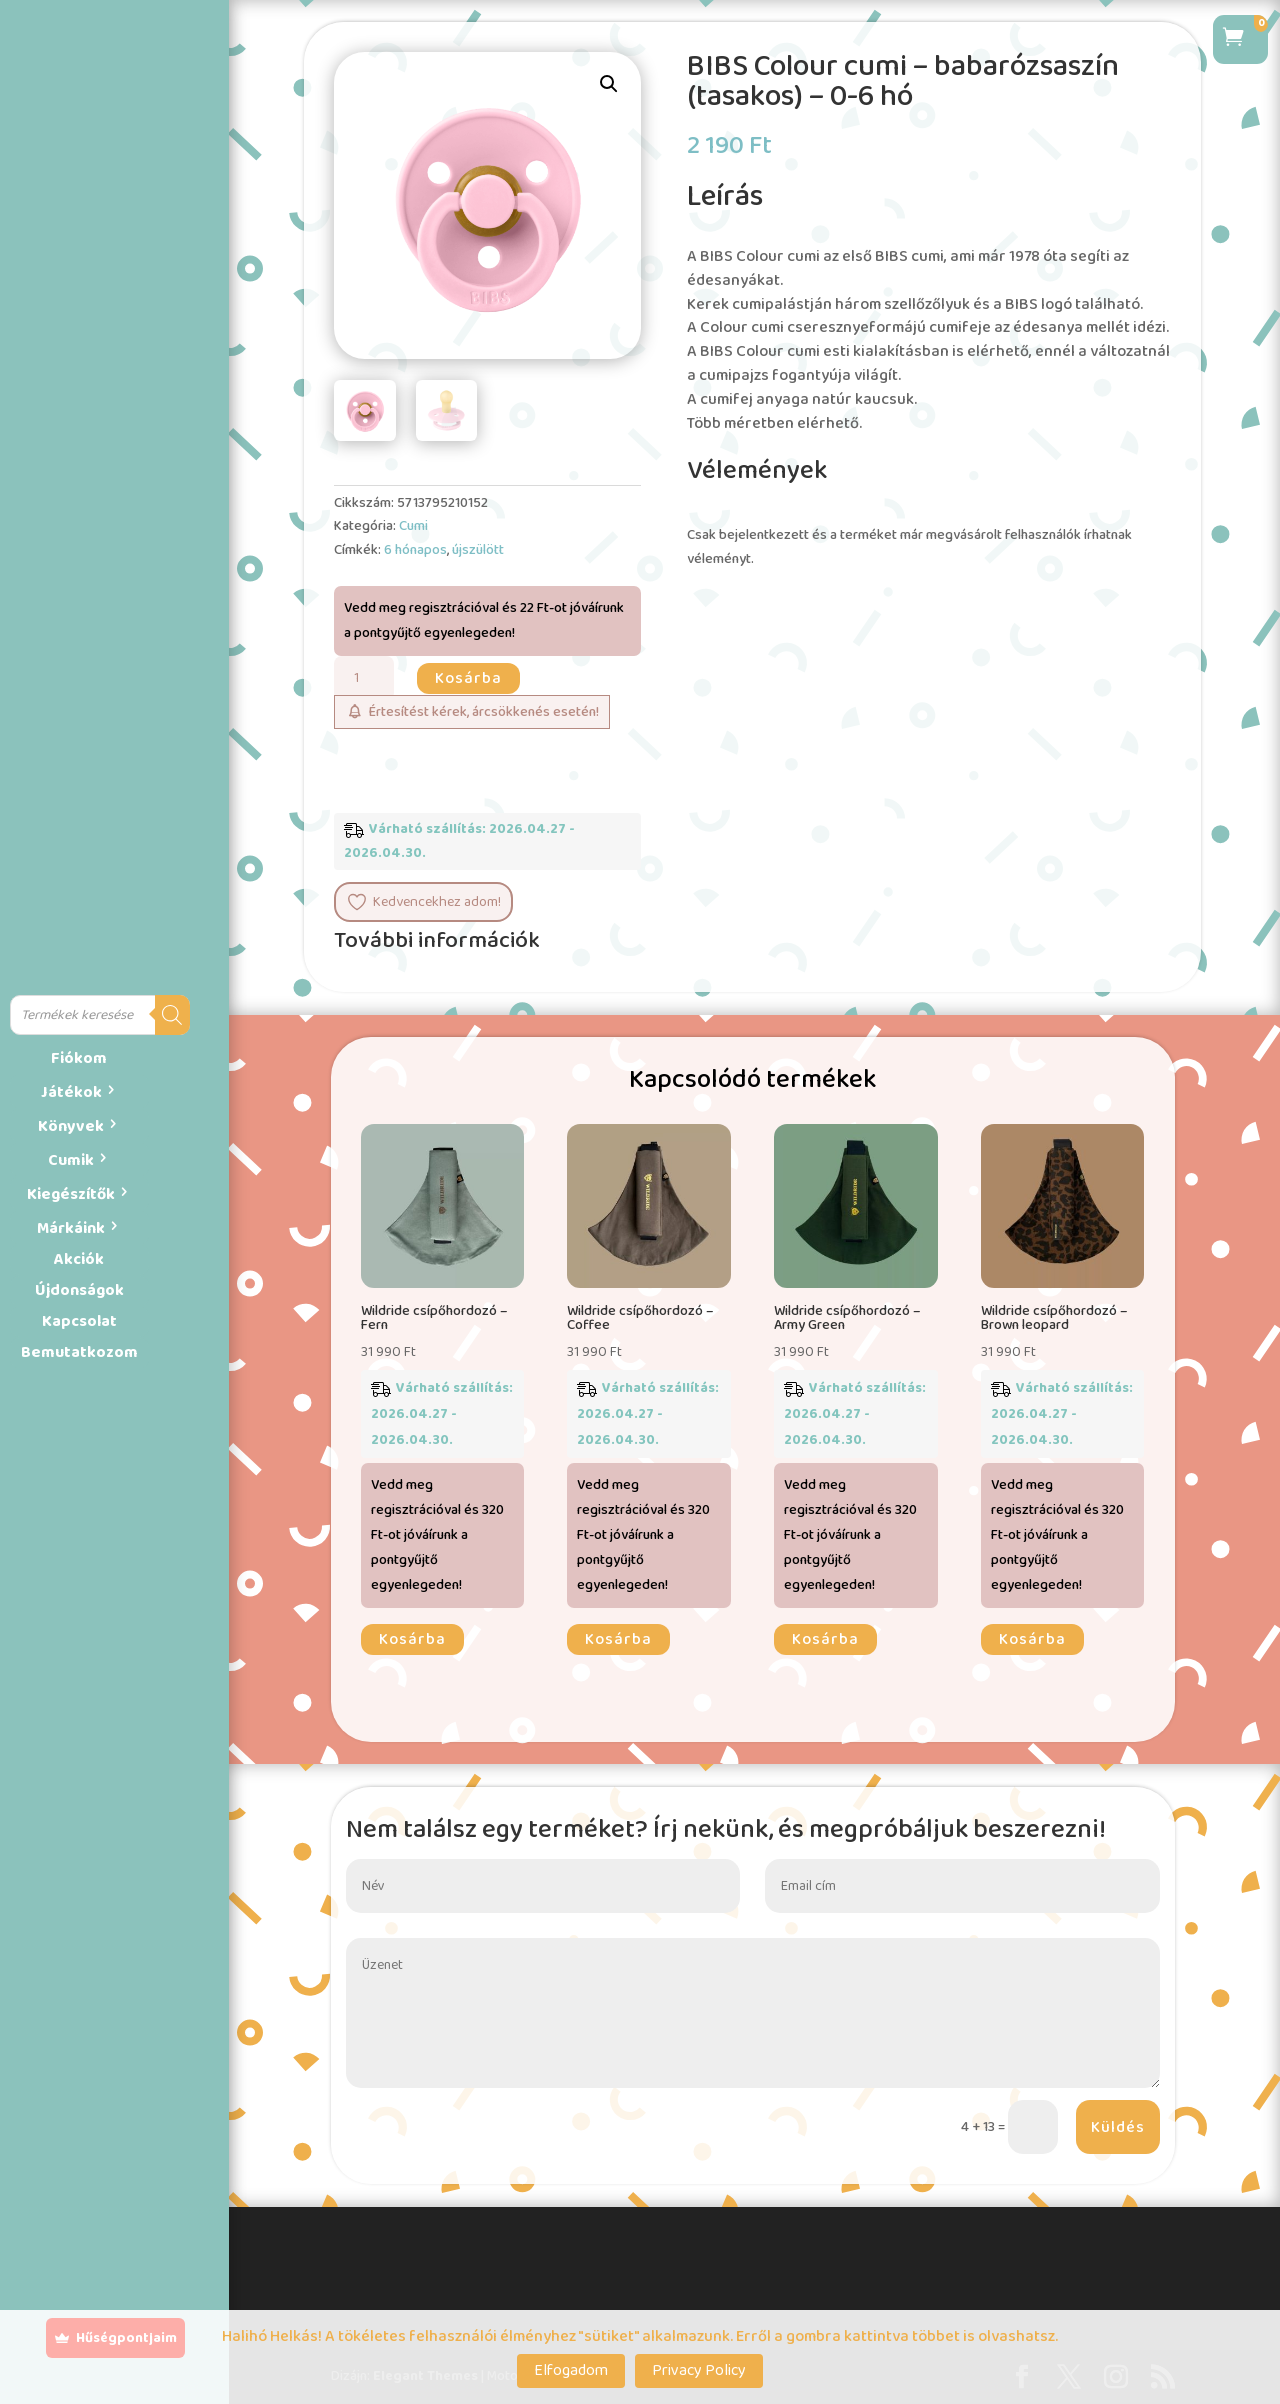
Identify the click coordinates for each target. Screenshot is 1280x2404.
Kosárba (468, 678)
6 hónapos (415, 550)
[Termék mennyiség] (364, 678)
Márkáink (71, 1228)
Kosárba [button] (412, 1639)
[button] (609, 84)
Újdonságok (79, 1290)
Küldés (1118, 2127)
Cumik (71, 1160)
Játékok (71, 1092)
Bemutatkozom (79, 1352)
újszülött (478, 550)
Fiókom (79, 1058)
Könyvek (71, 1126)
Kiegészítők (71, 1194)
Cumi (413, 526)
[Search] (172, 1015)
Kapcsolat (79, 1321)
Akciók (79, 1259)
